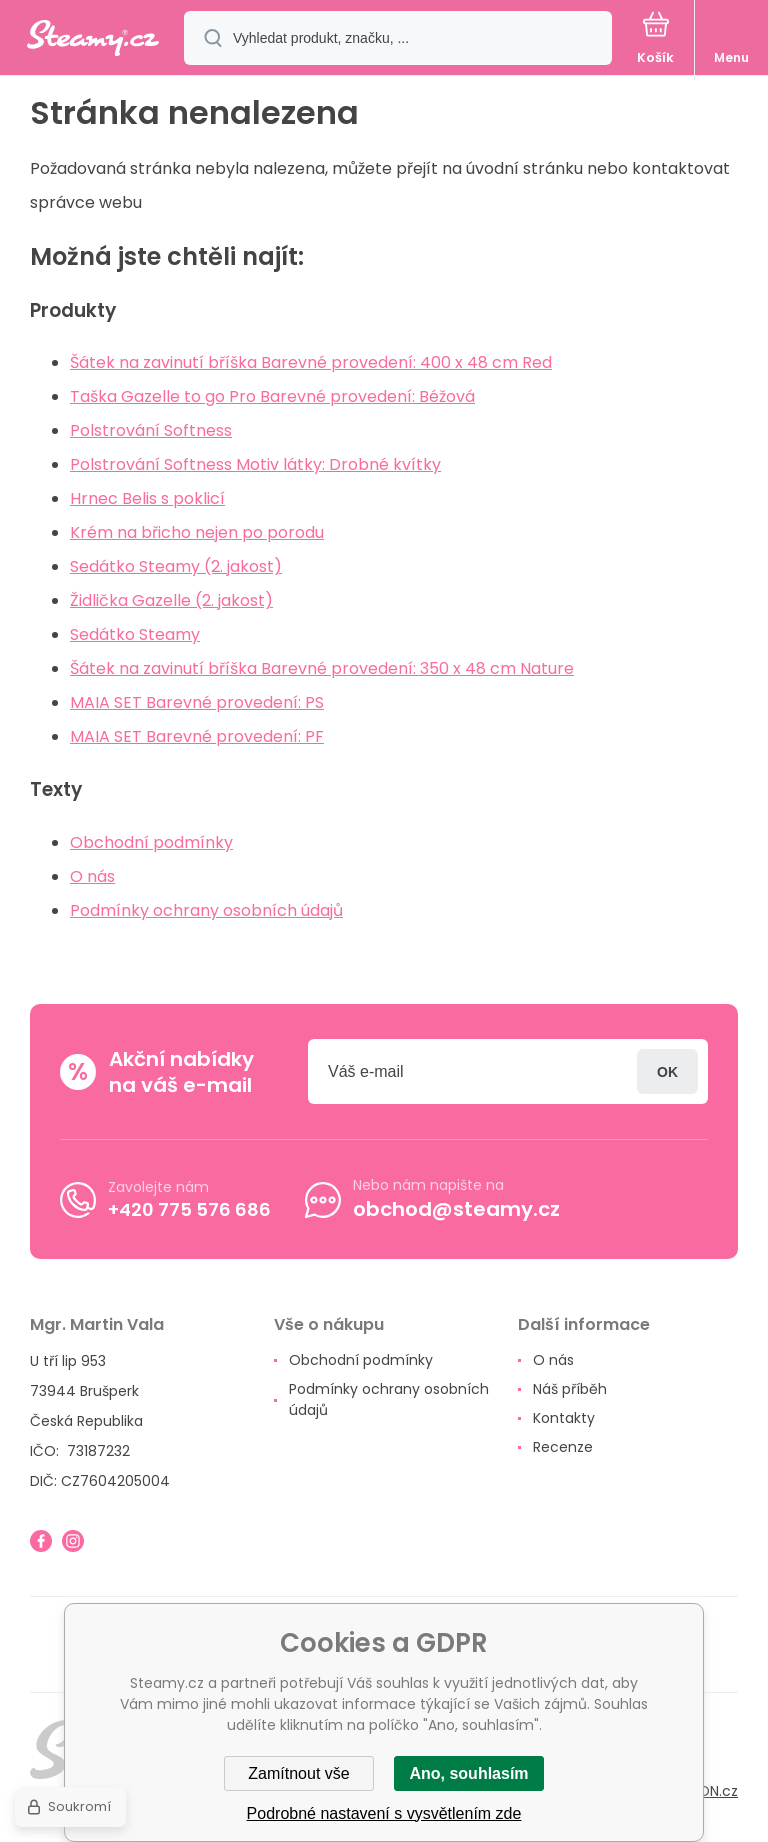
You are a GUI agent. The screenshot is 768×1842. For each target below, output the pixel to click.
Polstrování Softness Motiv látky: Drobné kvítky (255, 464)
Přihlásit (667, 1071)
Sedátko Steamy (135, 634)
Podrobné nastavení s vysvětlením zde (384, 1813)
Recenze (563, 1447)
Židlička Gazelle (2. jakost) (171, 600)
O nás (92, 876)
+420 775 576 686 (189, 1208)
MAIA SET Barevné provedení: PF (197, 736)
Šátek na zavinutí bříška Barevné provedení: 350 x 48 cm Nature (322, 668)
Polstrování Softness (151, 430)
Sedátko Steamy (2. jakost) (176, 566)
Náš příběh (570, 1389)
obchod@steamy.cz (456, 1209)
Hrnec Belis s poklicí (147, 498)
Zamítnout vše (298, 1773)
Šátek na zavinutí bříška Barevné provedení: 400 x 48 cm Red (311, 362)
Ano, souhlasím (468, 1773)
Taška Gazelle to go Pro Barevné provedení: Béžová (272, 396)
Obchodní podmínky (151, 842)
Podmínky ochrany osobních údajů (206, 910)
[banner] (93, 39)
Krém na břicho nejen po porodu (197, 532)
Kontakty (564, 1418)
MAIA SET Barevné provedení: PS (197, 702)
